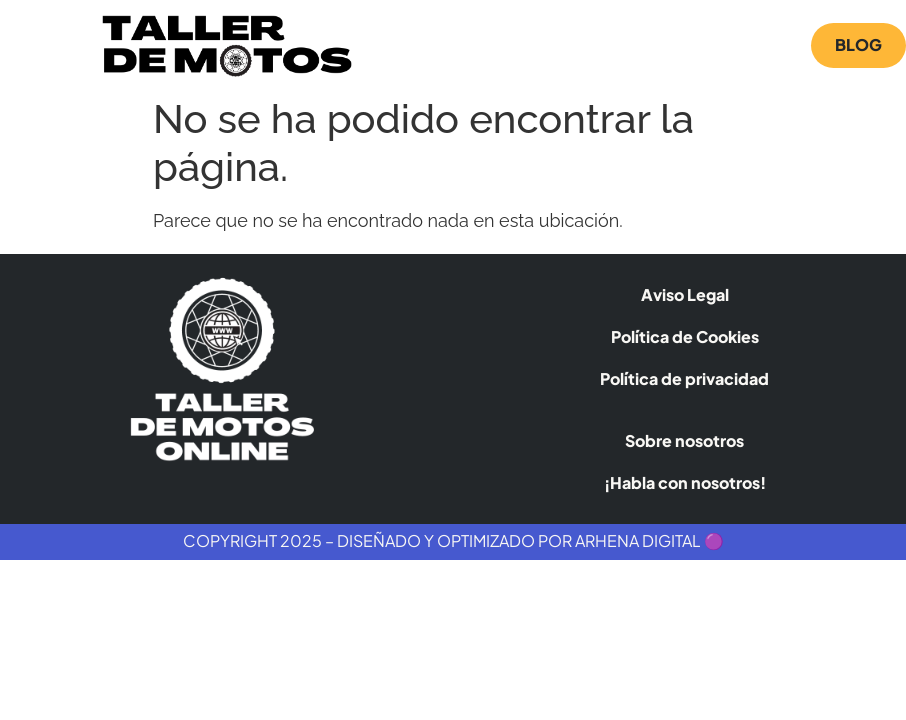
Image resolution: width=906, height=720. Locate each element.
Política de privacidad (684, 378)
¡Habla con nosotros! (685, 482)
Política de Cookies (685, 336)
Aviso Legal (685, 294)
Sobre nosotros (684, 440)
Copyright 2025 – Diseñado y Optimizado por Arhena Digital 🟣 (453, 540)
